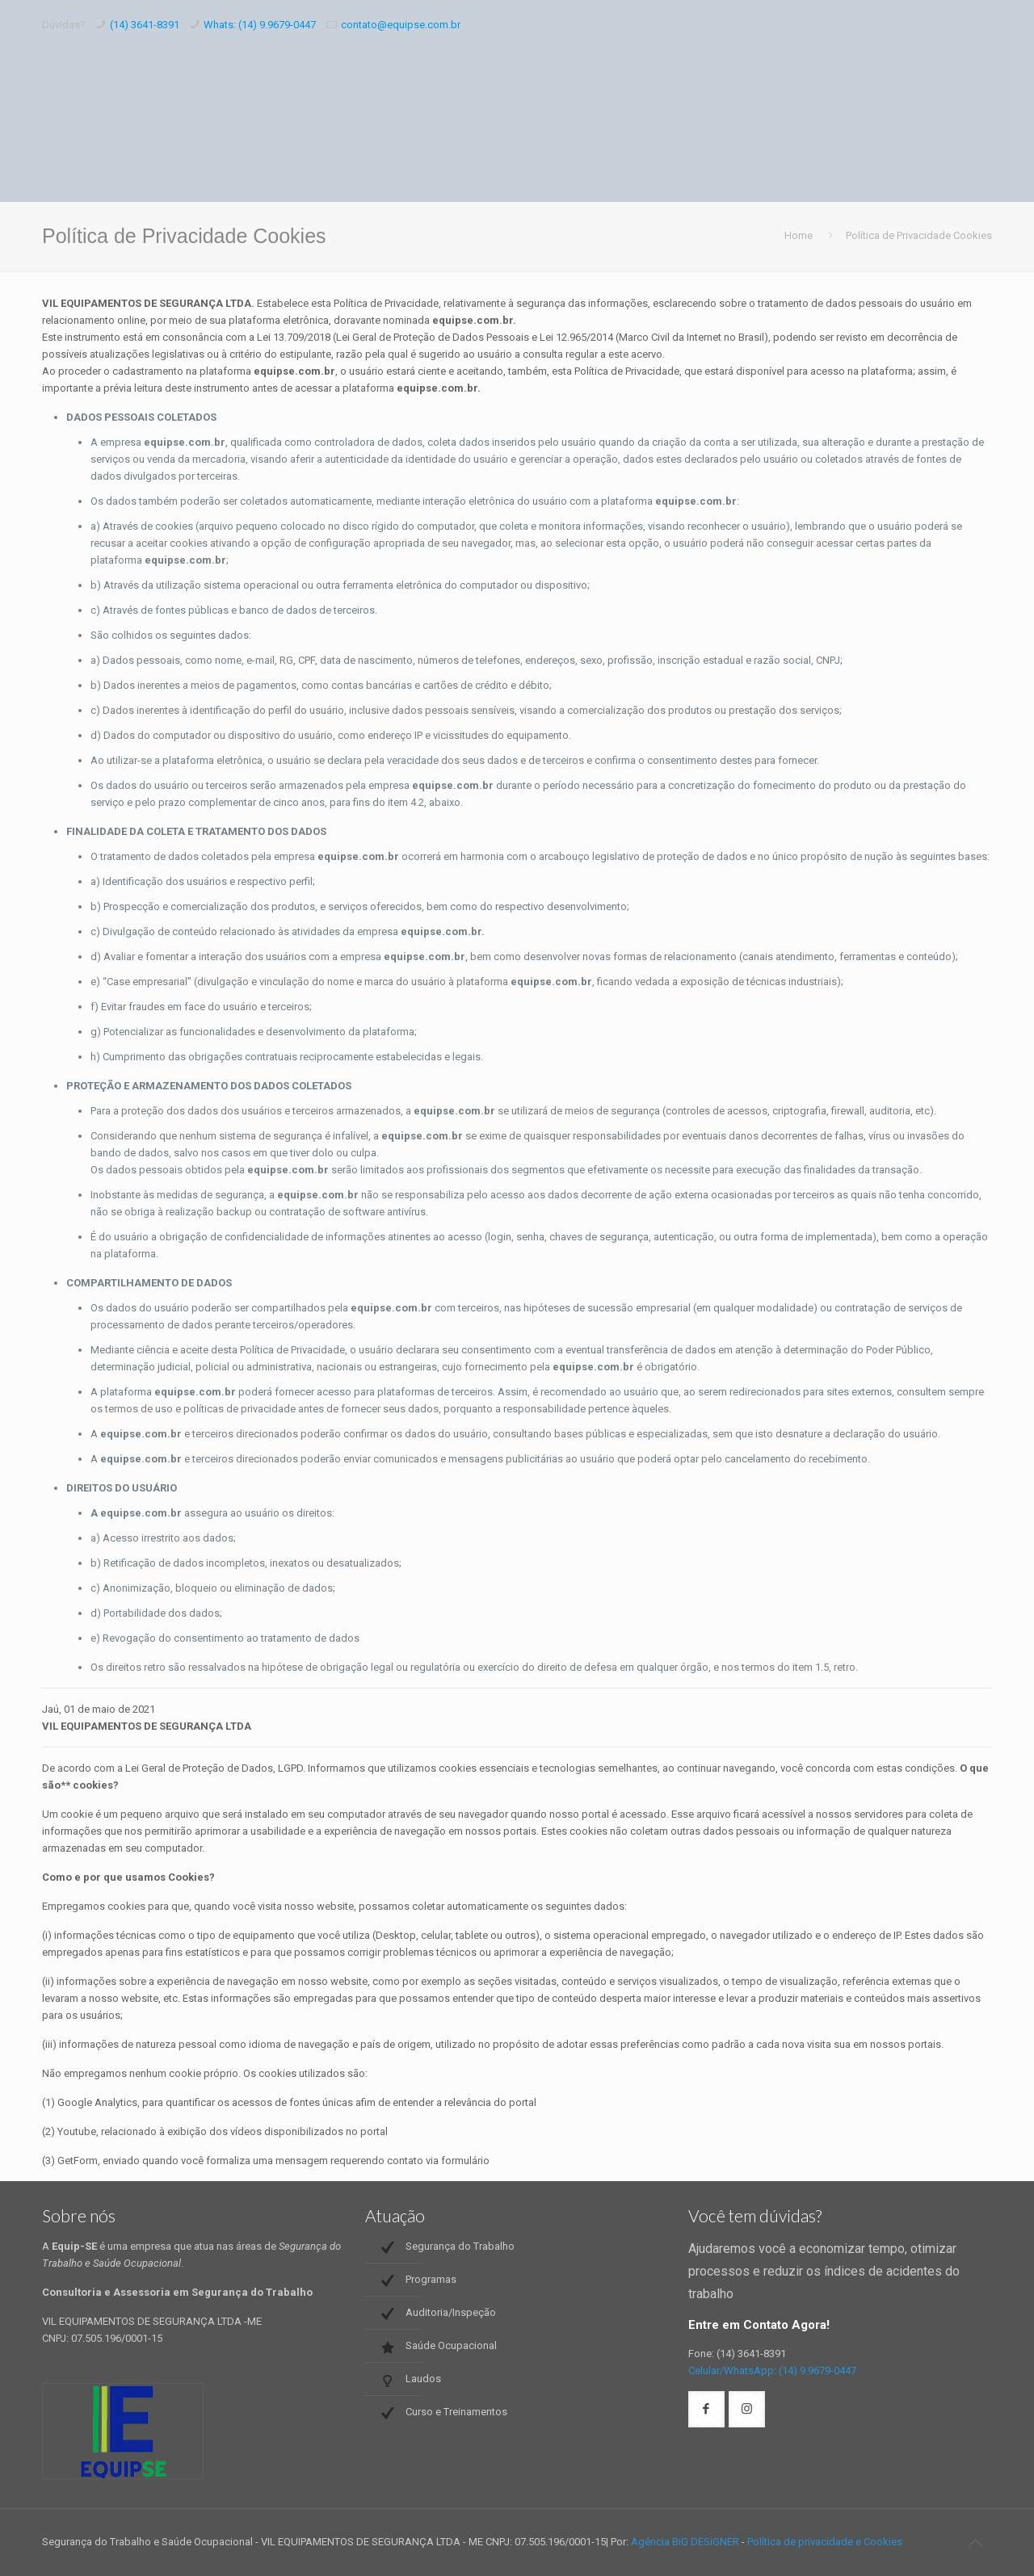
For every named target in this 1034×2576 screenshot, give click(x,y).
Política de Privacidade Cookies (919, 235)
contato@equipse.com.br (400, 25)
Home (798, 235)
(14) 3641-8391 (144, 25)
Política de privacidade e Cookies (824, 2542)
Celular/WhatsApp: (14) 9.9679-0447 (772, 2370)
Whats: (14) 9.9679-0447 (260, 25)
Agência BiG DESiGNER (685, 2542)
